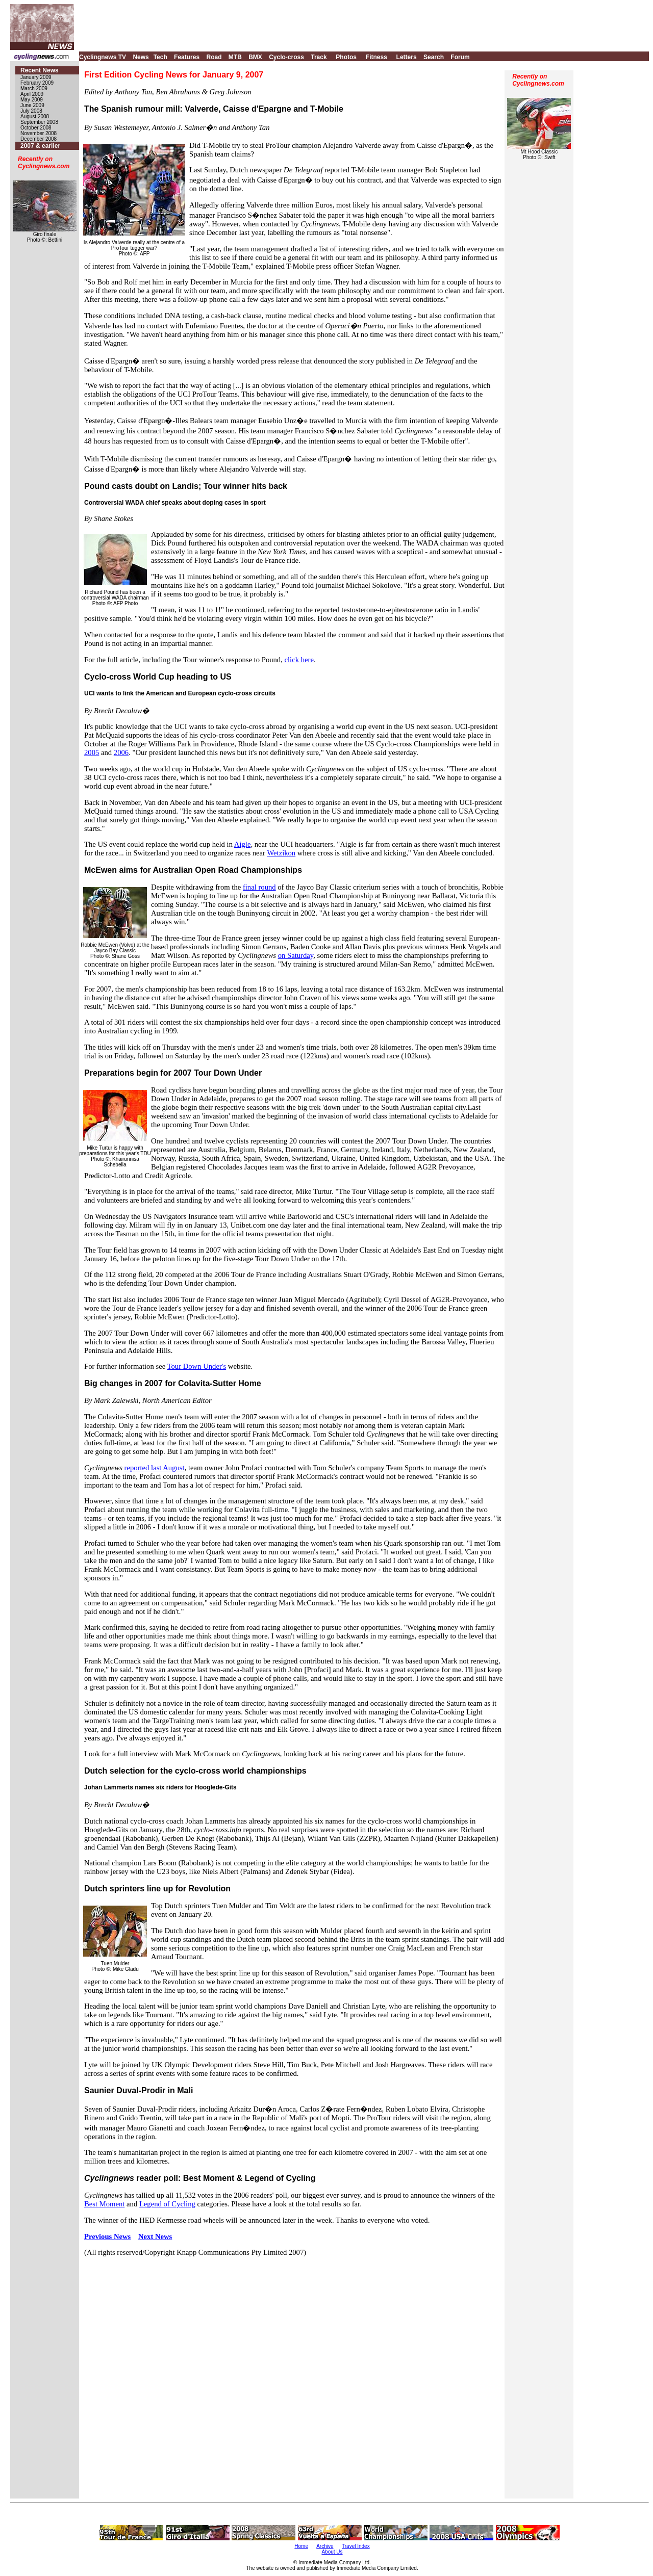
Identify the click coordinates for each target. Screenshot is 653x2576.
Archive (324, 2546)
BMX (255, 57)
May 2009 (31, 99)
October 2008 (36, 128)
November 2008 (38, 133)
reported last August (154, 1468)
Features (186, 57)
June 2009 (32, 105)
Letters (406, 57)
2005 (91, 752)
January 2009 (36, 77)
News (140, 57)
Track (318, 57)
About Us (331, 2552)
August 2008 (34, 116)
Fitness (376, 57)
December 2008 (38, 139)
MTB (235, 57)
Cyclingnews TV (102, 57)
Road (213, 57)
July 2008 (31, 111)
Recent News (39, 70)
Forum (459, 57)
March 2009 (33, 88)
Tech (160, 57)
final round (259, 887)
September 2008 (39, 122)
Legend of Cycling (167, 2204)
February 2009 (37, 83)
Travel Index (356, 2546)
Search (433, 57)
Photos (346, 57)
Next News (155, 2236)
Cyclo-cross (286, 57)
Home (301, 2546)
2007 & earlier (40, 145)
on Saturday (295, 955)
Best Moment (104, 2204)
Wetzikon (281, 853)
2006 (121, 752)
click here (299, 660)
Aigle (242, 844)
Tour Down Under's (197, 1366)
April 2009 (31, 94)
